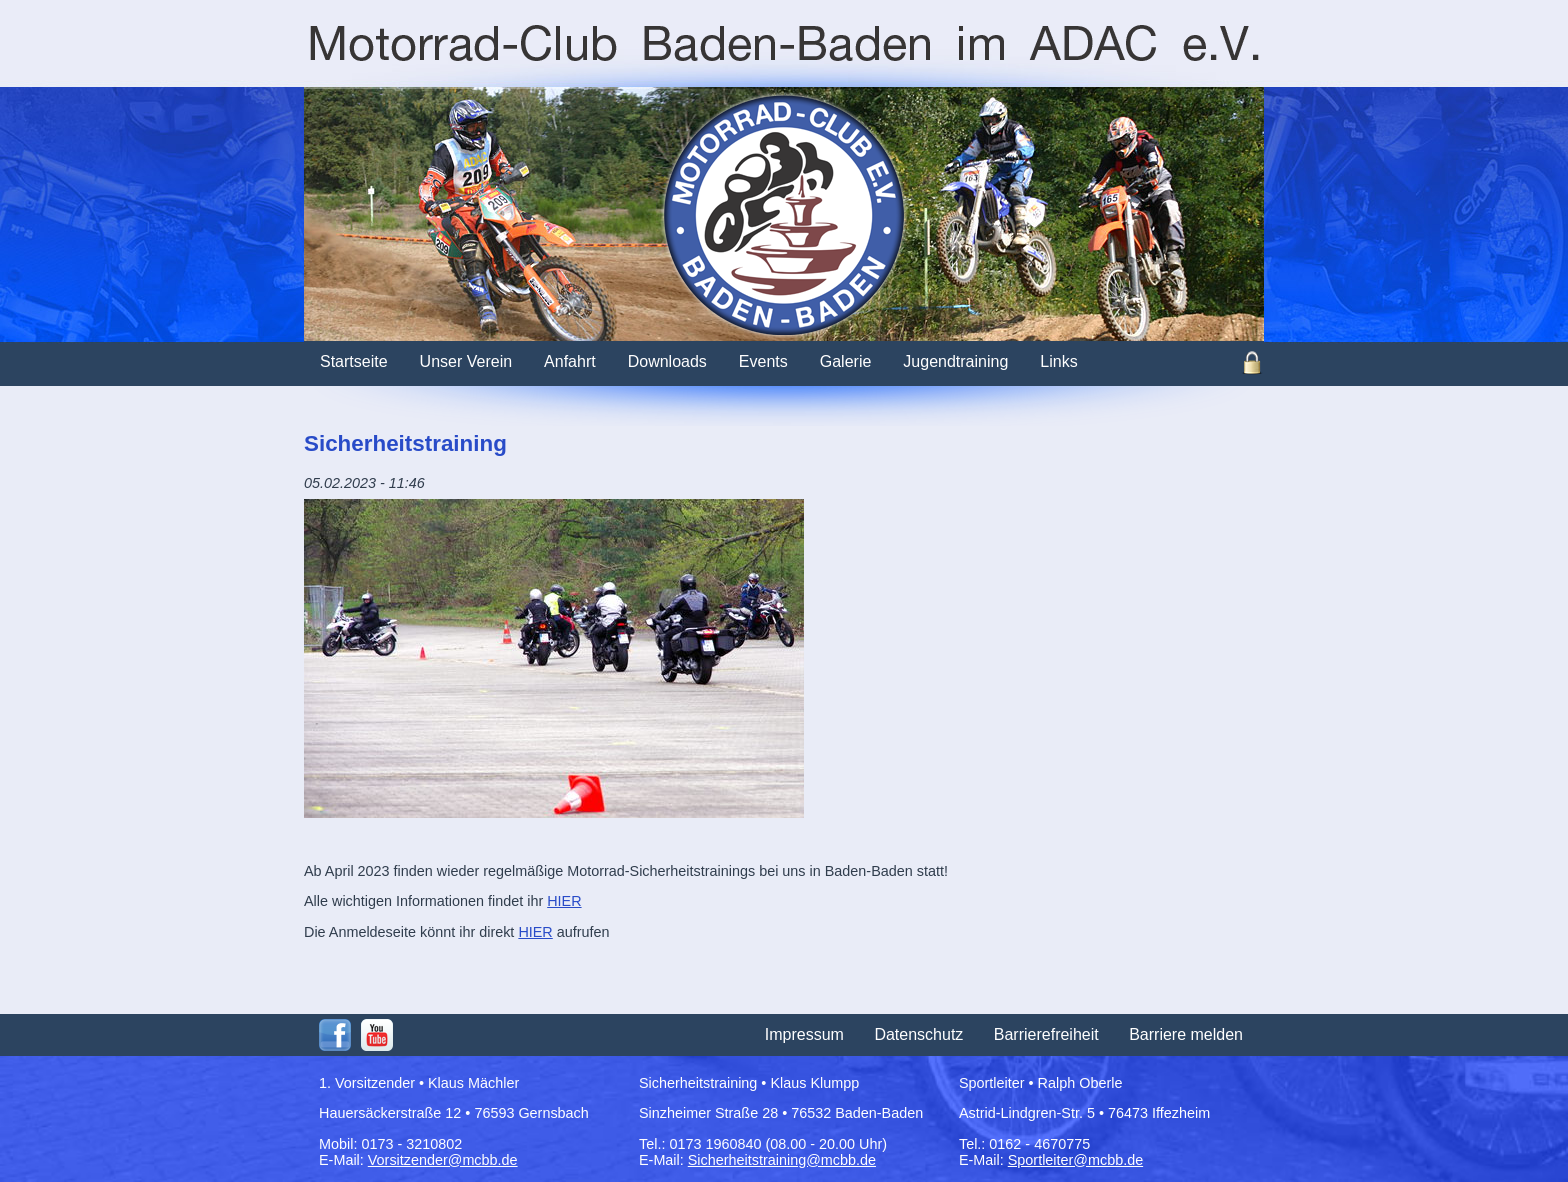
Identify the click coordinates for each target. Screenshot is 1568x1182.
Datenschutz (918, 1034)
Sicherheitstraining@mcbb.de (782, 1160)
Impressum (804, 1034)
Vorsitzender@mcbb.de (443, 1160)
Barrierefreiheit (1046, 1034)
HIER (564, 901)
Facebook (335, 1035)
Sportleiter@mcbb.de (1075, 1160)
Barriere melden (1186, 1034)
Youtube (377, 1035)
